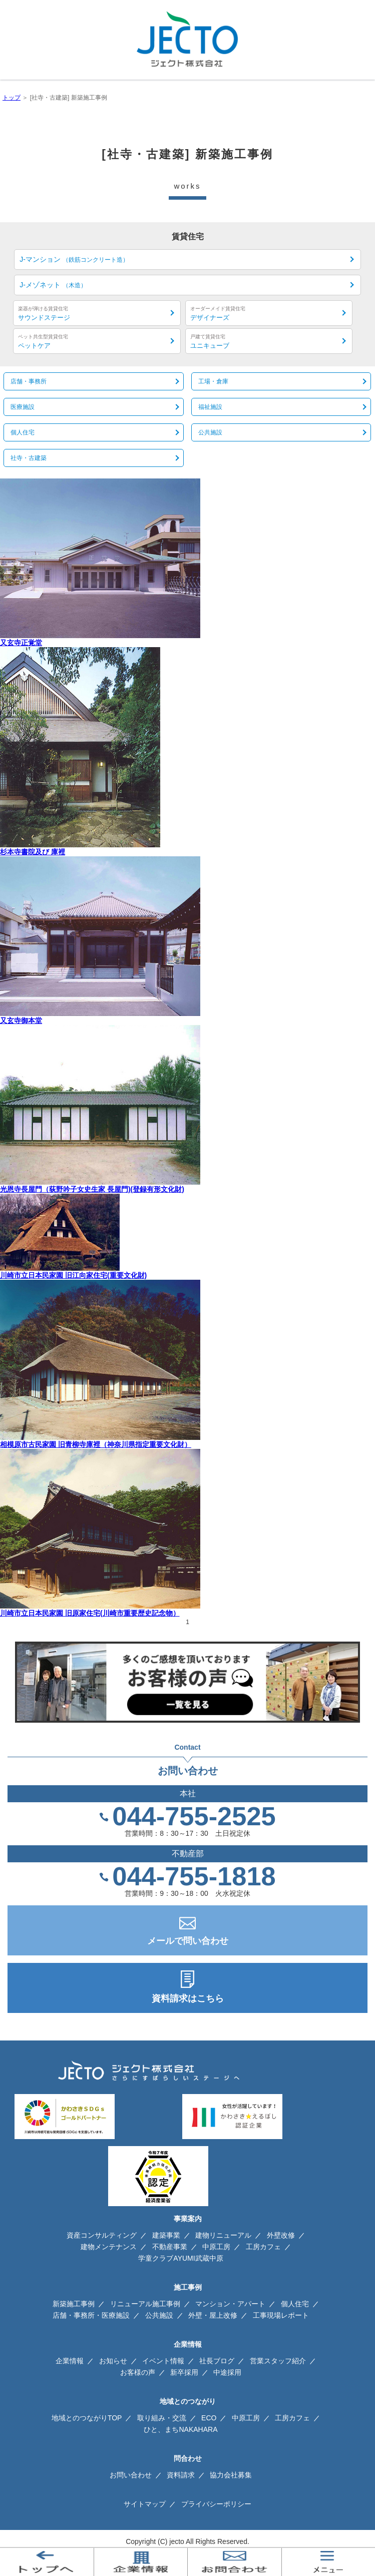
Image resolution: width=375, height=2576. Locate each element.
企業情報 (70, 2361)
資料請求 (181, 2475)
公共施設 (159, 2315)
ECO (208, 2418)
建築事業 (166, 2235)
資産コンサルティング (102, 2235)
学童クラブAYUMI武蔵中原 (180, 2258)
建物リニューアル (223, 2235)
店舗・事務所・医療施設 (91, 2315)
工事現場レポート (281, 2315)
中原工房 (216, 2247)
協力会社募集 (231, 2475)
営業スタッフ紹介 (278, 2361)
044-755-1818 (193, 1876)
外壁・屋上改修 (212, 2315)
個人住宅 (295, 2304)
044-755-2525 (193, 1816)
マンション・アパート (230, 2304)
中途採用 (227, 2372)
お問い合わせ (131, 2475)
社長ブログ (216, 2361)
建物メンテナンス (109, 2247)
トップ (12, 97)
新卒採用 (184, 2372)
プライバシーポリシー (216, 2504)
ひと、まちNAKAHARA (180, 2429)
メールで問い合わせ (187, 1941)
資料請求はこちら (188, 1998)
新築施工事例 (74, 2304)
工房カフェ (263, 2247)
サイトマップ (145, 2504)
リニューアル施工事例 (145, 2304)
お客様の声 (137, 2372)
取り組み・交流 (161, 2418)
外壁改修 (281, 2235)
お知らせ (113, 2361)
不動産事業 (169, 2247)
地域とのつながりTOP (87, 2418)
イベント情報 (163, 2361)
